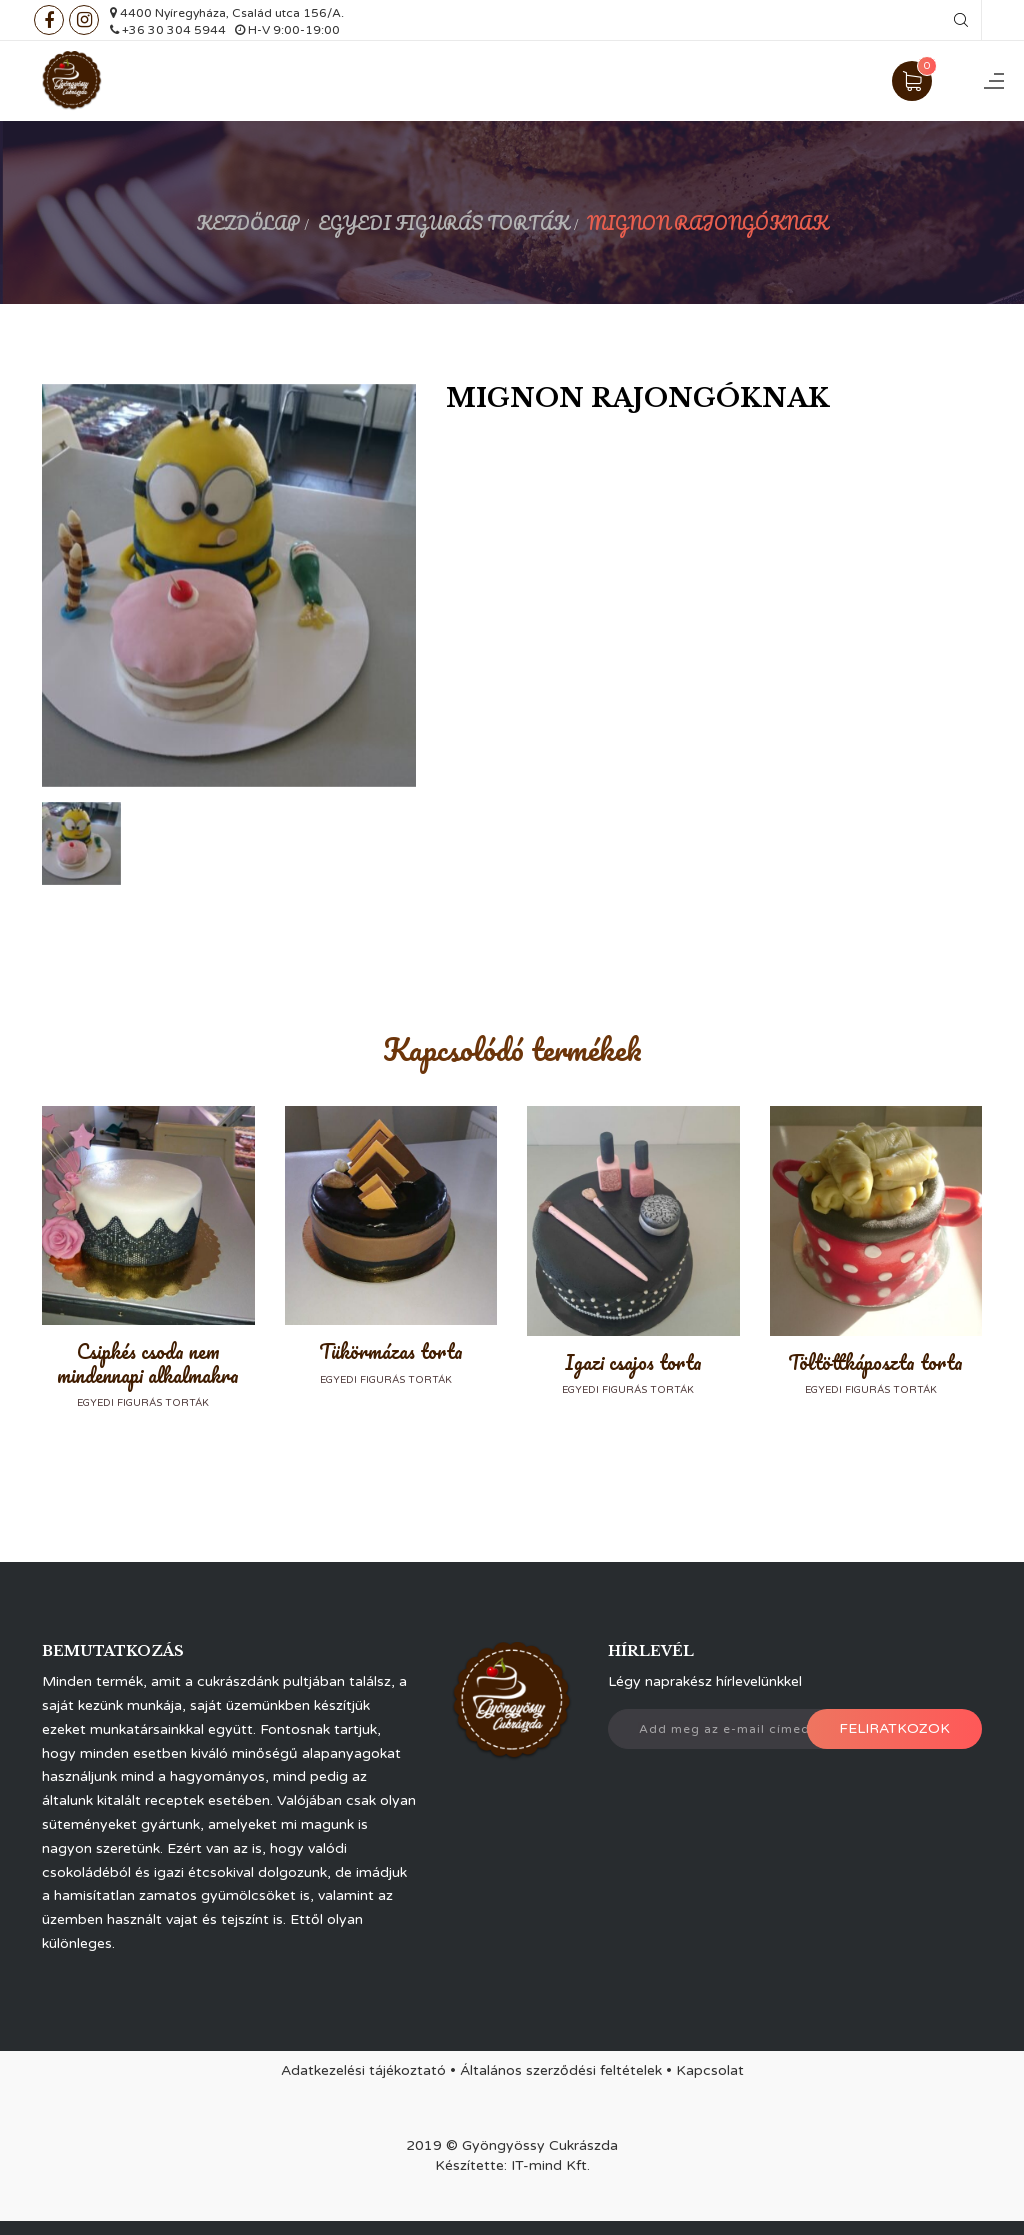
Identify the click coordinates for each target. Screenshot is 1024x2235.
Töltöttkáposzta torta (875, 1362)
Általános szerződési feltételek (561, 2070)
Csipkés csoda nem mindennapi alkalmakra (148, 1363)
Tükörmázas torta (391, 1351)
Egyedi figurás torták (443, 223)
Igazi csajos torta (633, 1362)
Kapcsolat (710, 2070)
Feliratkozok (894, 1728)
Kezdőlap (248, 223)
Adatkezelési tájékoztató (363, 2070)
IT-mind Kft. (550, 2165)
